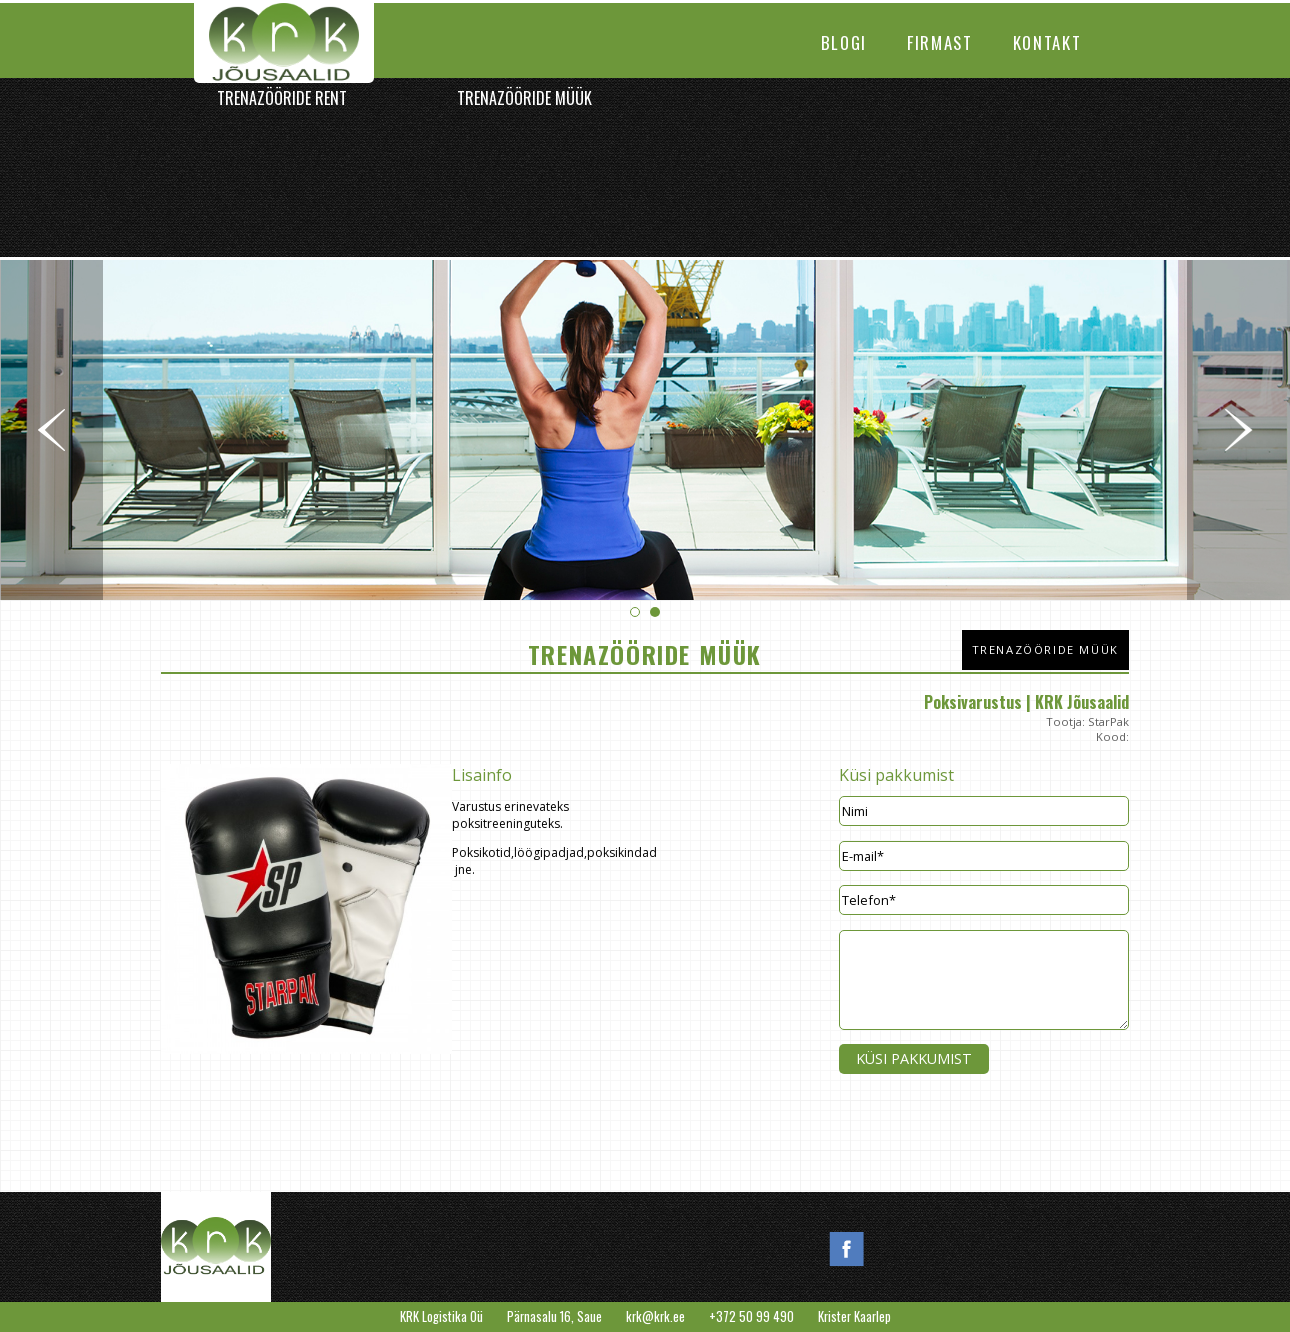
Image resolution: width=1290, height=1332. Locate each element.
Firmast (940, 42)
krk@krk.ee (655, 1316)
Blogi (844, 42)
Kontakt (1047, 42)
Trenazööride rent (282, 98)
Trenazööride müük (524, 98)
